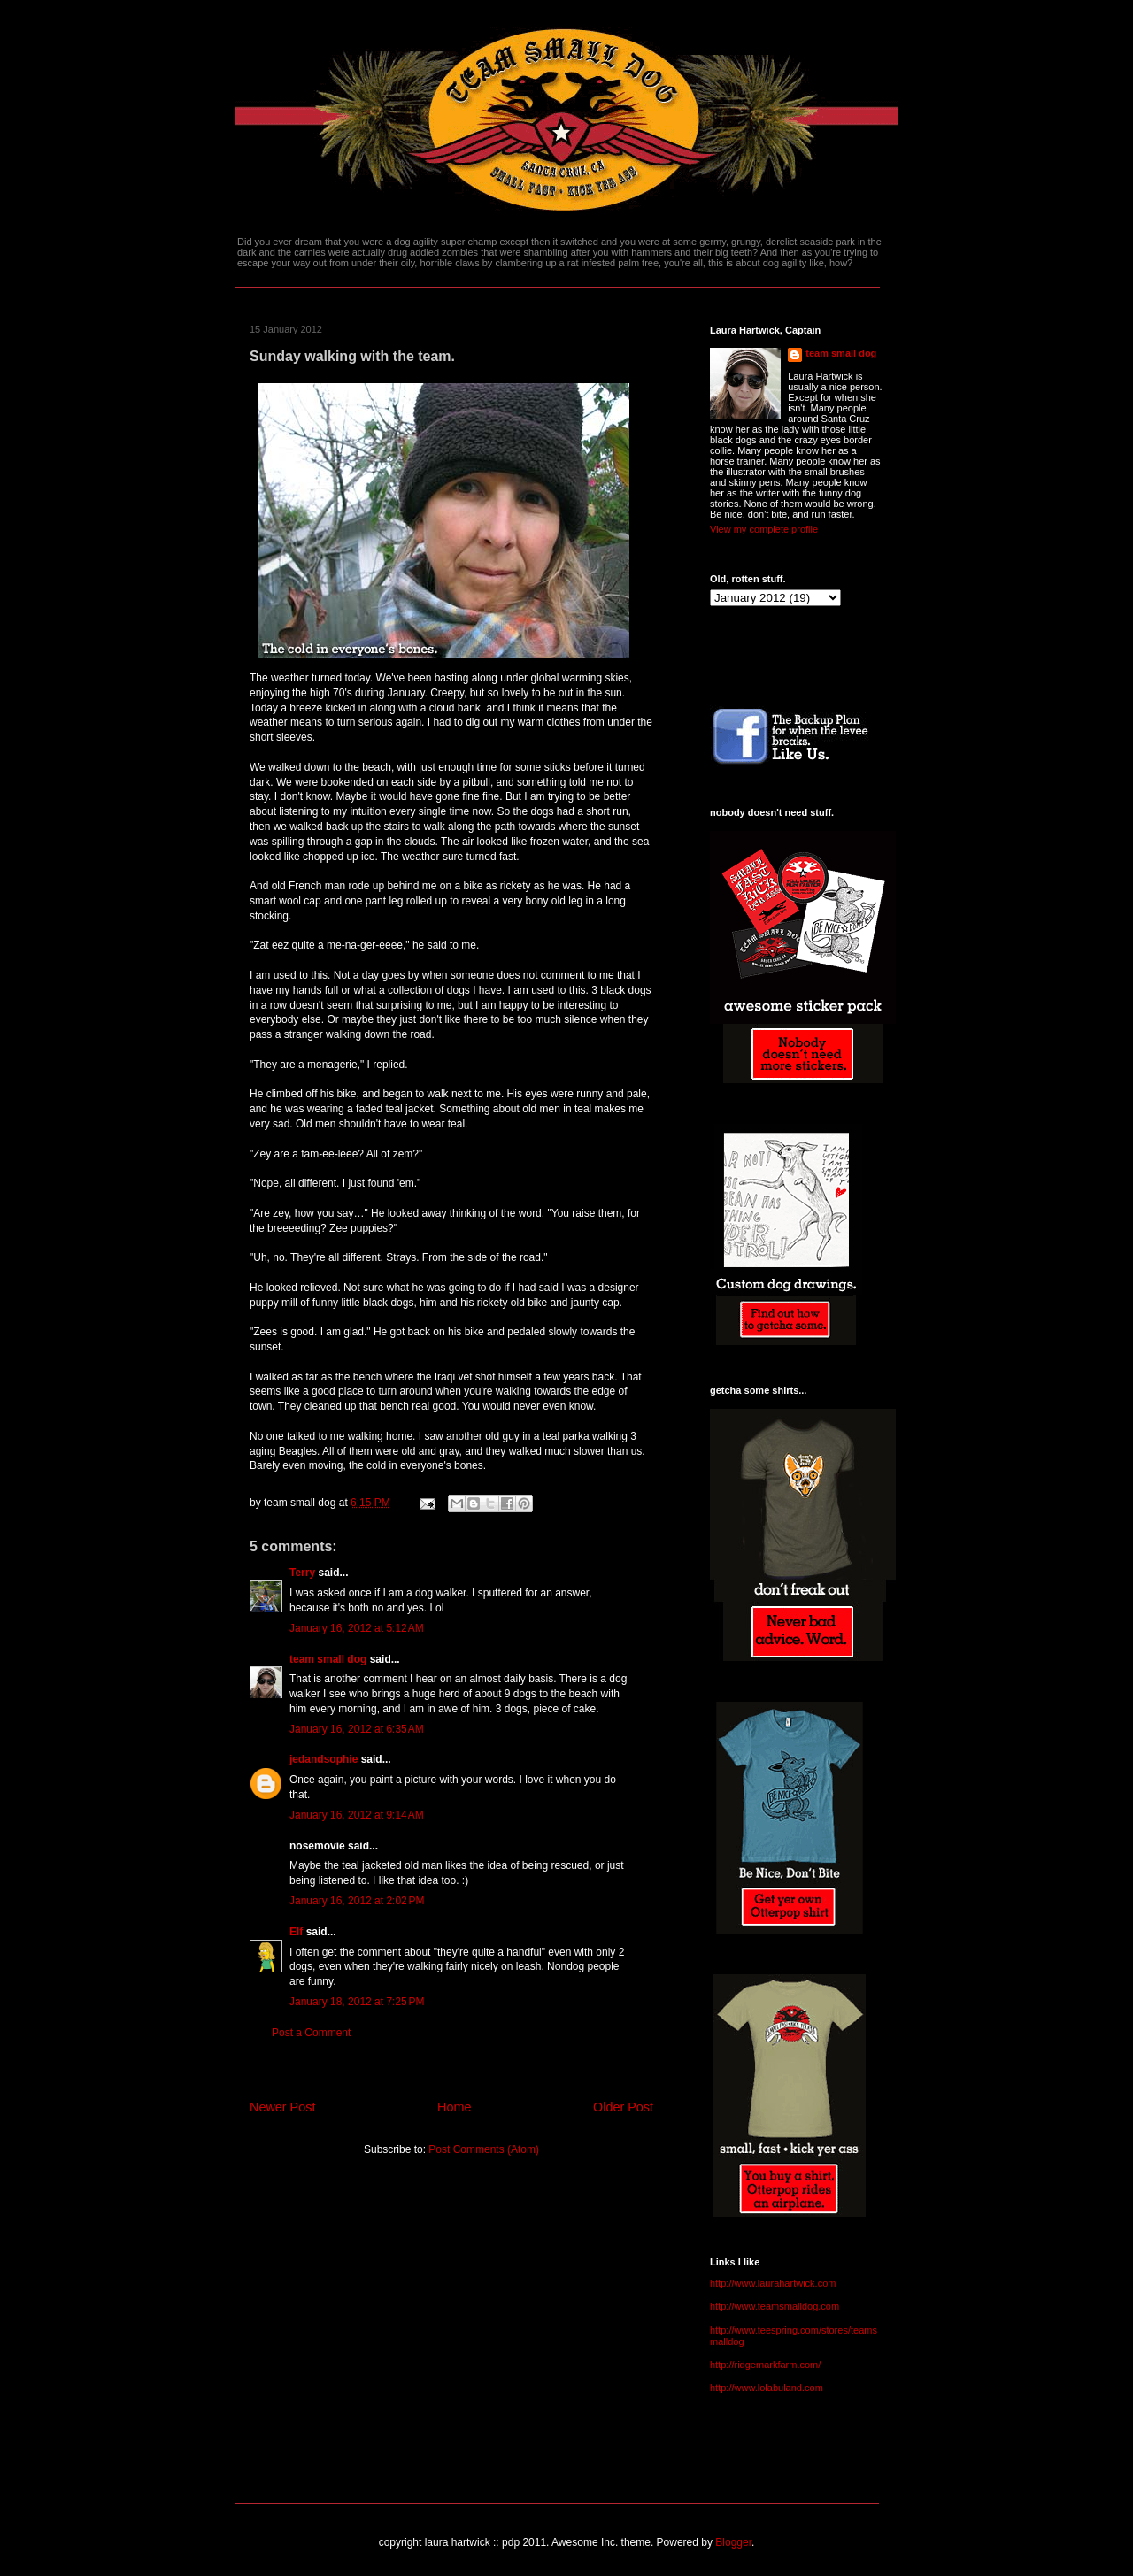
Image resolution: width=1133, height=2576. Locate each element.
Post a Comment (311, 2032)
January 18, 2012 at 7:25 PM (356, 2001)
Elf (296, 1932)
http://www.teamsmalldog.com (774, 2306)
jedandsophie (323, 1759)
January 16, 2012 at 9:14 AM (356, 1815)
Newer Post (282, 2107)
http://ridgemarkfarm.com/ (765, 2364)
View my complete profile (764, 529)
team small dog (327, 1659)
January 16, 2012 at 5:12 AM (356, 1628)
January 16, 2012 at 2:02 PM (356, 1901)
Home (454, 2107)
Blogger (733, 2542)
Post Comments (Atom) (483, 2149)
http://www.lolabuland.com (766, 2387)
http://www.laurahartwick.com (773, 2283)
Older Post (623, 2107)
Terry (302, 1572)
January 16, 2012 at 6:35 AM (356, 1729)
